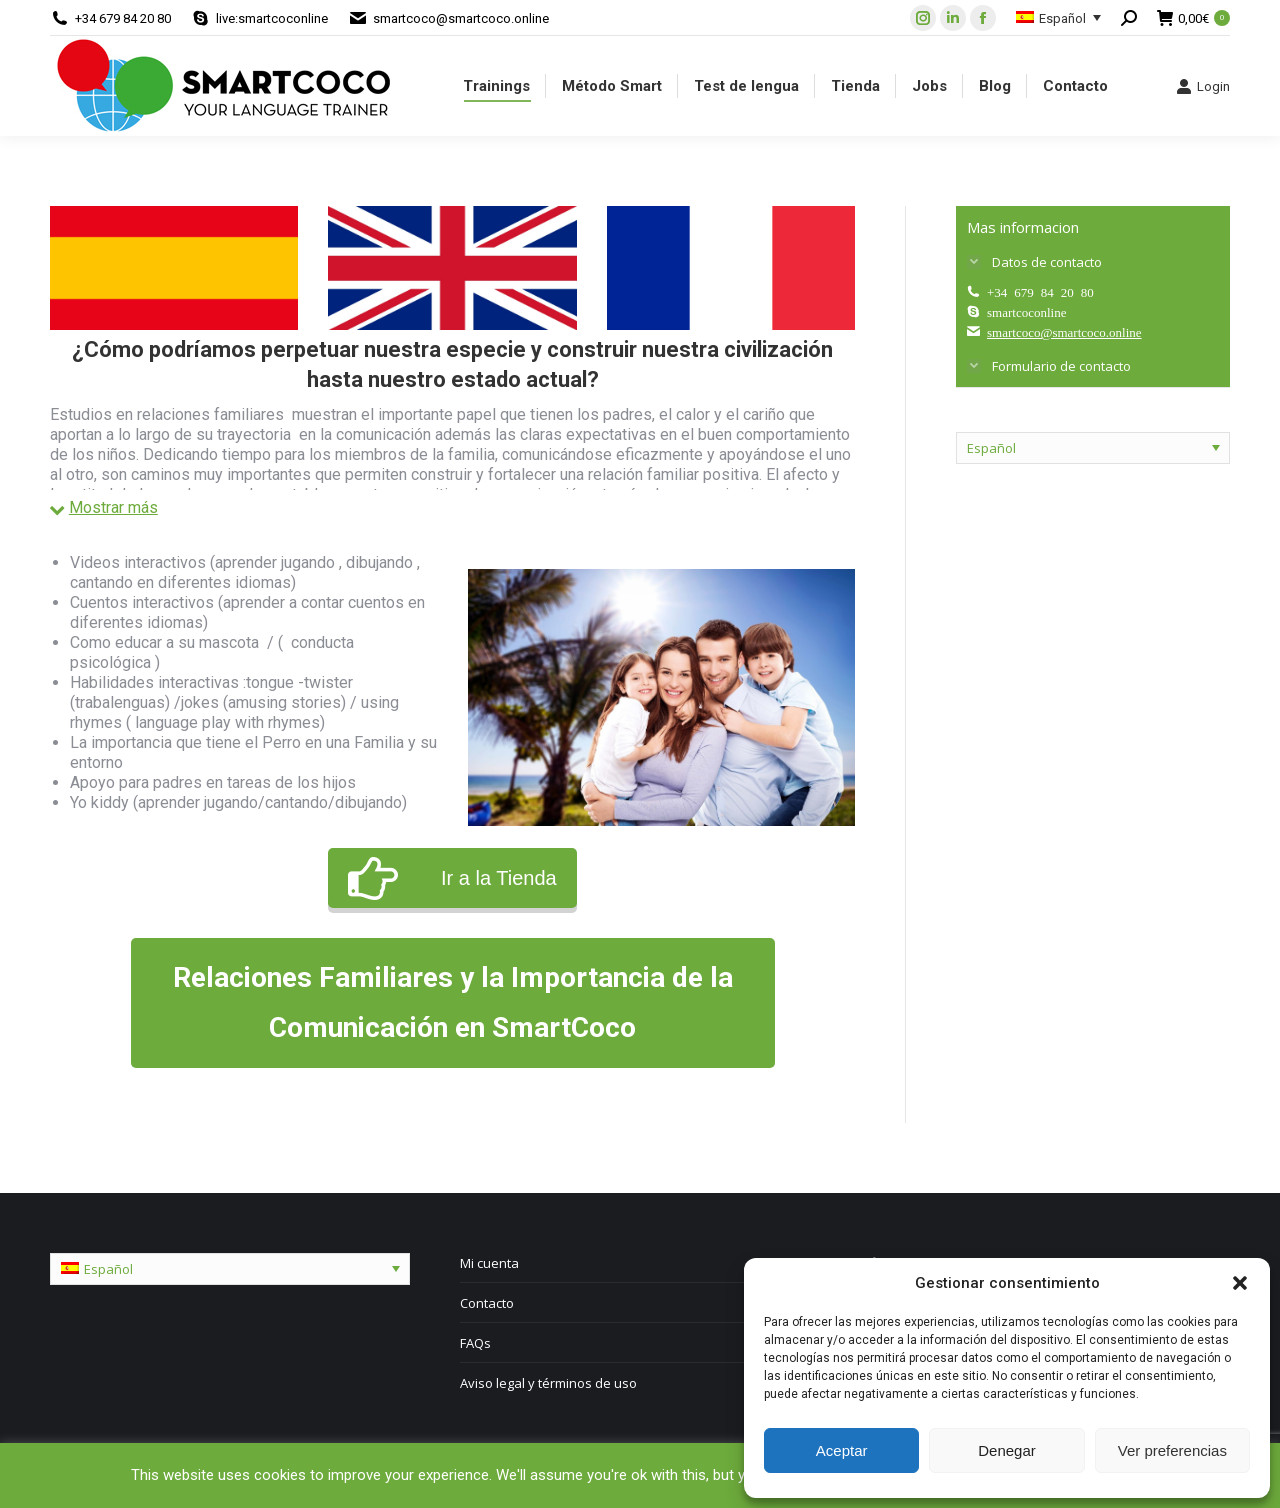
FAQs (475, 1343)
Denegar (1007, 1450)
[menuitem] (496, 86)
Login (1203, 86)
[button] (1240, 1283)
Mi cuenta (489, 1263)
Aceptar (842, 1450)
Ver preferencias (1172, 1450)
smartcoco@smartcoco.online (461, 18)
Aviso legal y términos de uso (548, 1383)
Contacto (487, 1303)
